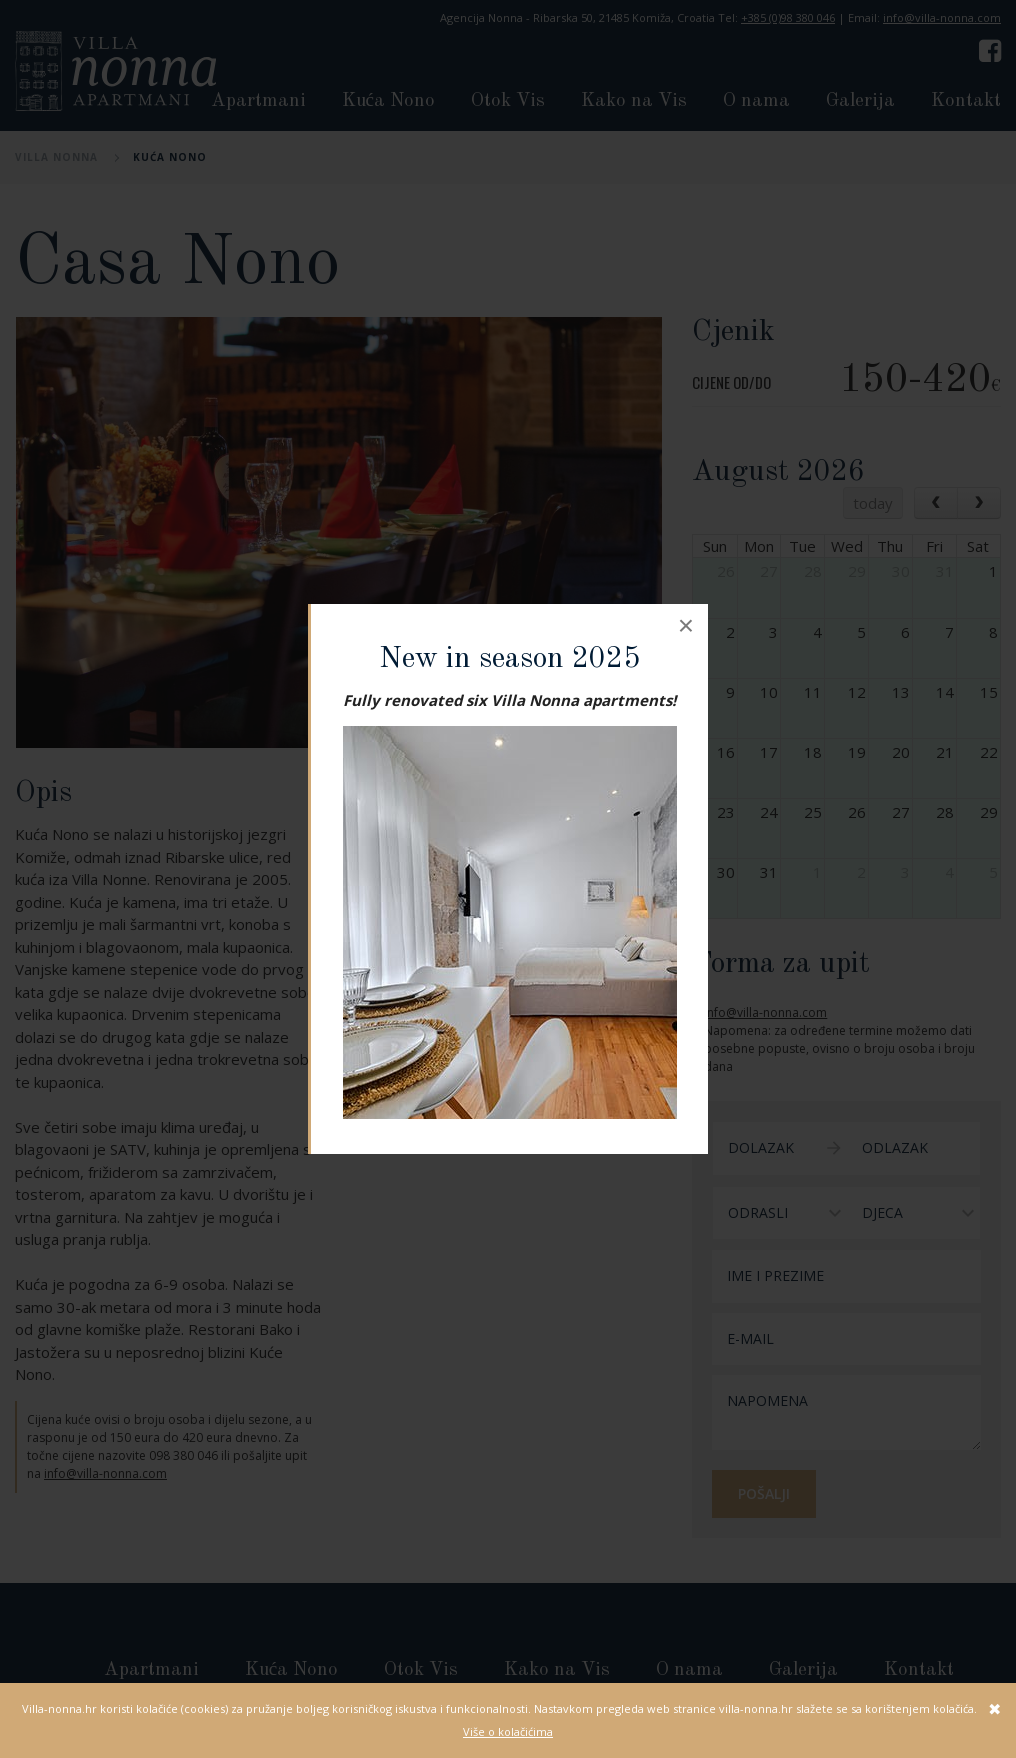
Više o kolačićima (508, 1731)
